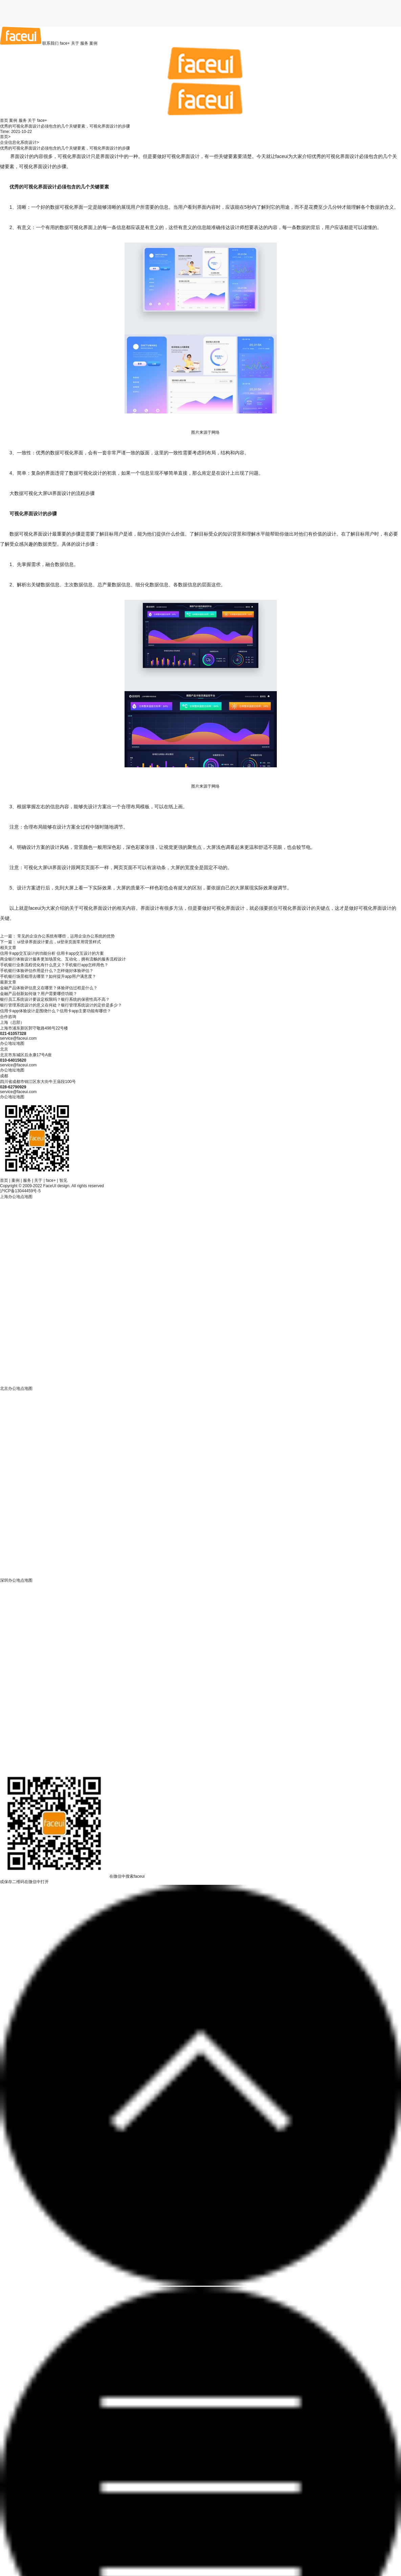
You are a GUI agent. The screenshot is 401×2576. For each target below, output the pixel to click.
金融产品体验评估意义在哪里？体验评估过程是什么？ (48, 988)
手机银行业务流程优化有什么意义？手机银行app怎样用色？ (54, 965)
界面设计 (19, 156)
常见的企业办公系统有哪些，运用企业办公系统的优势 (66, 936)
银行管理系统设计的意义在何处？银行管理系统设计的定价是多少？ (61, 1005)
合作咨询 (8, 1016)
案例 (93, 43)
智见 (63, 1180)
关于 (75, 43)
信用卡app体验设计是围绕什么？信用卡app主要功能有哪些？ (55, 1011)
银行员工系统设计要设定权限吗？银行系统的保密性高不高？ (55, 999)
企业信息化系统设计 (18, 142)
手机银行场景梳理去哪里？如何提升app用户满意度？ (48, 976)
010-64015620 (13, 1060)
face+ (65, 43)
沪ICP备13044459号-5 (20, 1191)
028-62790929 (13, 1087)
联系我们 (50, 43)
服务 (84, 43)
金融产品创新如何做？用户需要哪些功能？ (38, 993)
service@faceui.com (18, 1038)
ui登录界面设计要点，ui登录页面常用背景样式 (59, 942)
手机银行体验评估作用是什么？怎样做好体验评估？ (46, 970)
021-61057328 (13, 1033)
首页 (4, 120)
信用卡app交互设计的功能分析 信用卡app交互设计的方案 (52, 953)
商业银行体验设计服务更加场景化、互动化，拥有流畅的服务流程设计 (63, 959)
